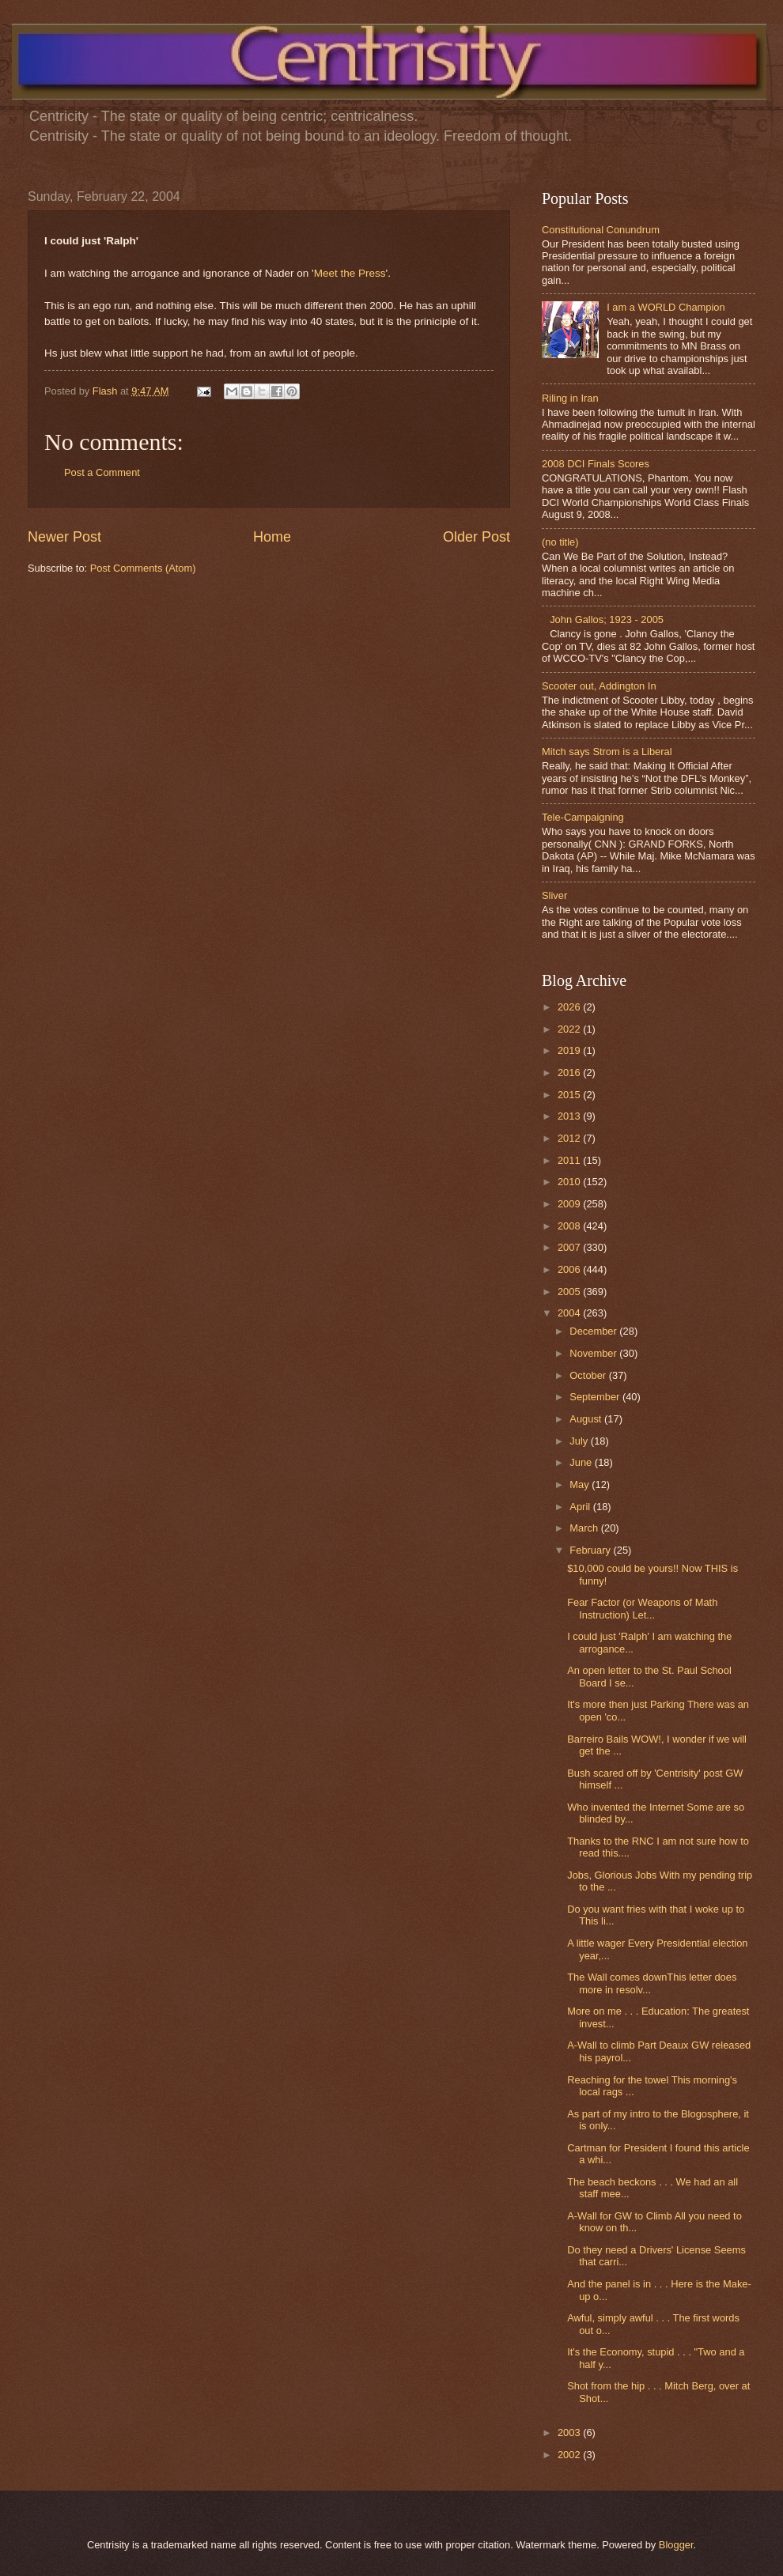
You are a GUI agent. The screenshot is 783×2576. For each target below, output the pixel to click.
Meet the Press (350, 273)
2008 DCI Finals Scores (595, 464)
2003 (570, 2432)
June (582, 1462)
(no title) (560, 542)
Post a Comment (102, 472)
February (591, 1550)
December (594, 1331)
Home (272, 537)
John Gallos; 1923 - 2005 (607, 619)
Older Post (476, 537)
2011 (570, 1160)
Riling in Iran (570, 398)
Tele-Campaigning (583, 817)
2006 (570, 1269)
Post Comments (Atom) (143, 568)
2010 (570, 1182)
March (584, 1528)
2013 (570, 1116)
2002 (570, 2455)
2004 (570, 1313)
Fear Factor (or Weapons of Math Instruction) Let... (642, 1608)
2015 (570, 1095)
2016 (570, 1072)
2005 (570, 1291)
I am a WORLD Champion (666, 307)
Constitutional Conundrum (601, 230)
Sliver (554, 895)
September (595, 1397)
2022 (570, 1029)
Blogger (676, 2545)
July (579, 1441)
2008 (570, 1226)
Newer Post (64, 537)
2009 (570, 1204)
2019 (570, 1050)
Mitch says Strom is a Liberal (607, 751)
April (580, 1507)
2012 (570, 1138)
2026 (570, 1007)
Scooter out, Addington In (599, 686)
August (586, 1419)
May (580, 1484)
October (588, 1375)
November (594, 1353)
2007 (570, 1247)
